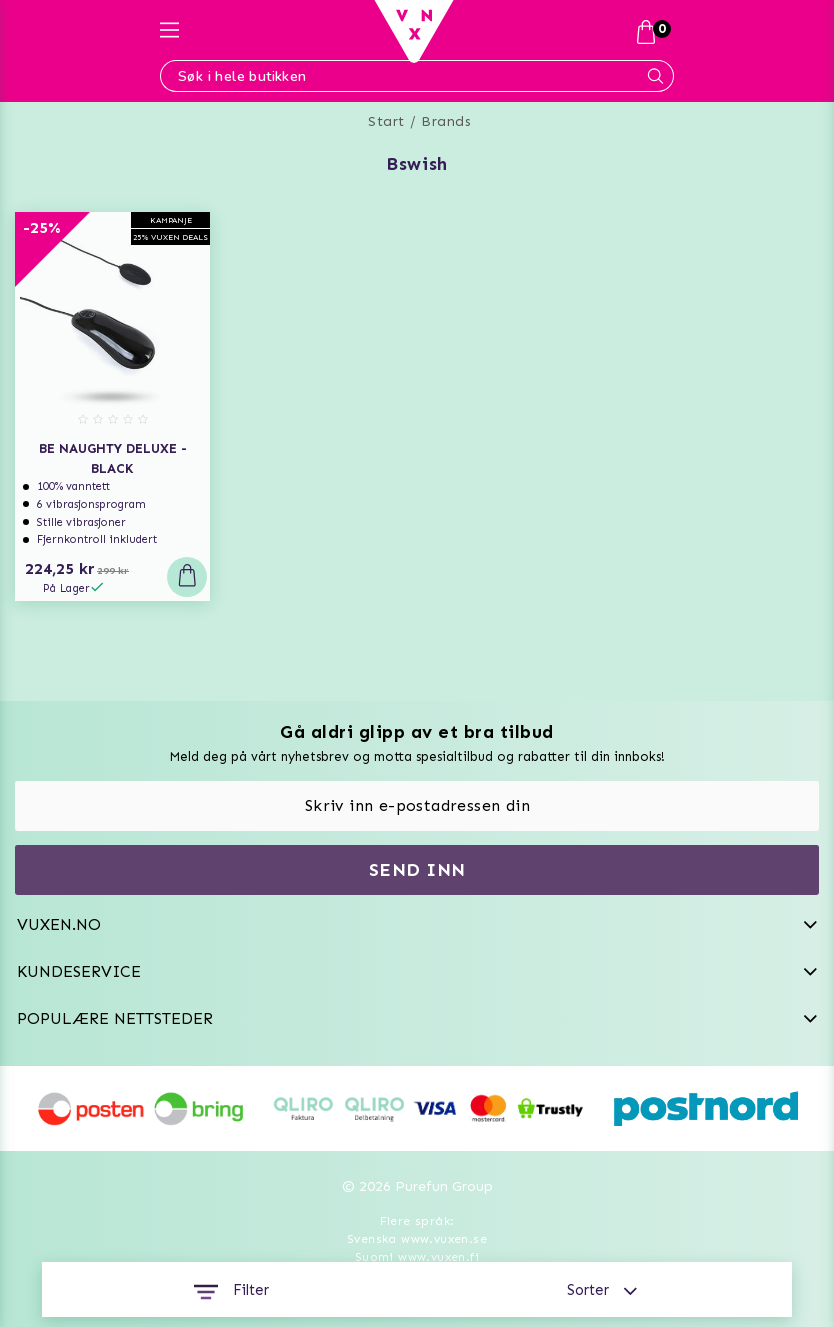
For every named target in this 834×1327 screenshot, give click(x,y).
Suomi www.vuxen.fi (417, 1257)
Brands (446, 121)
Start (386, 121)
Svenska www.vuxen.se (417, 1239)
